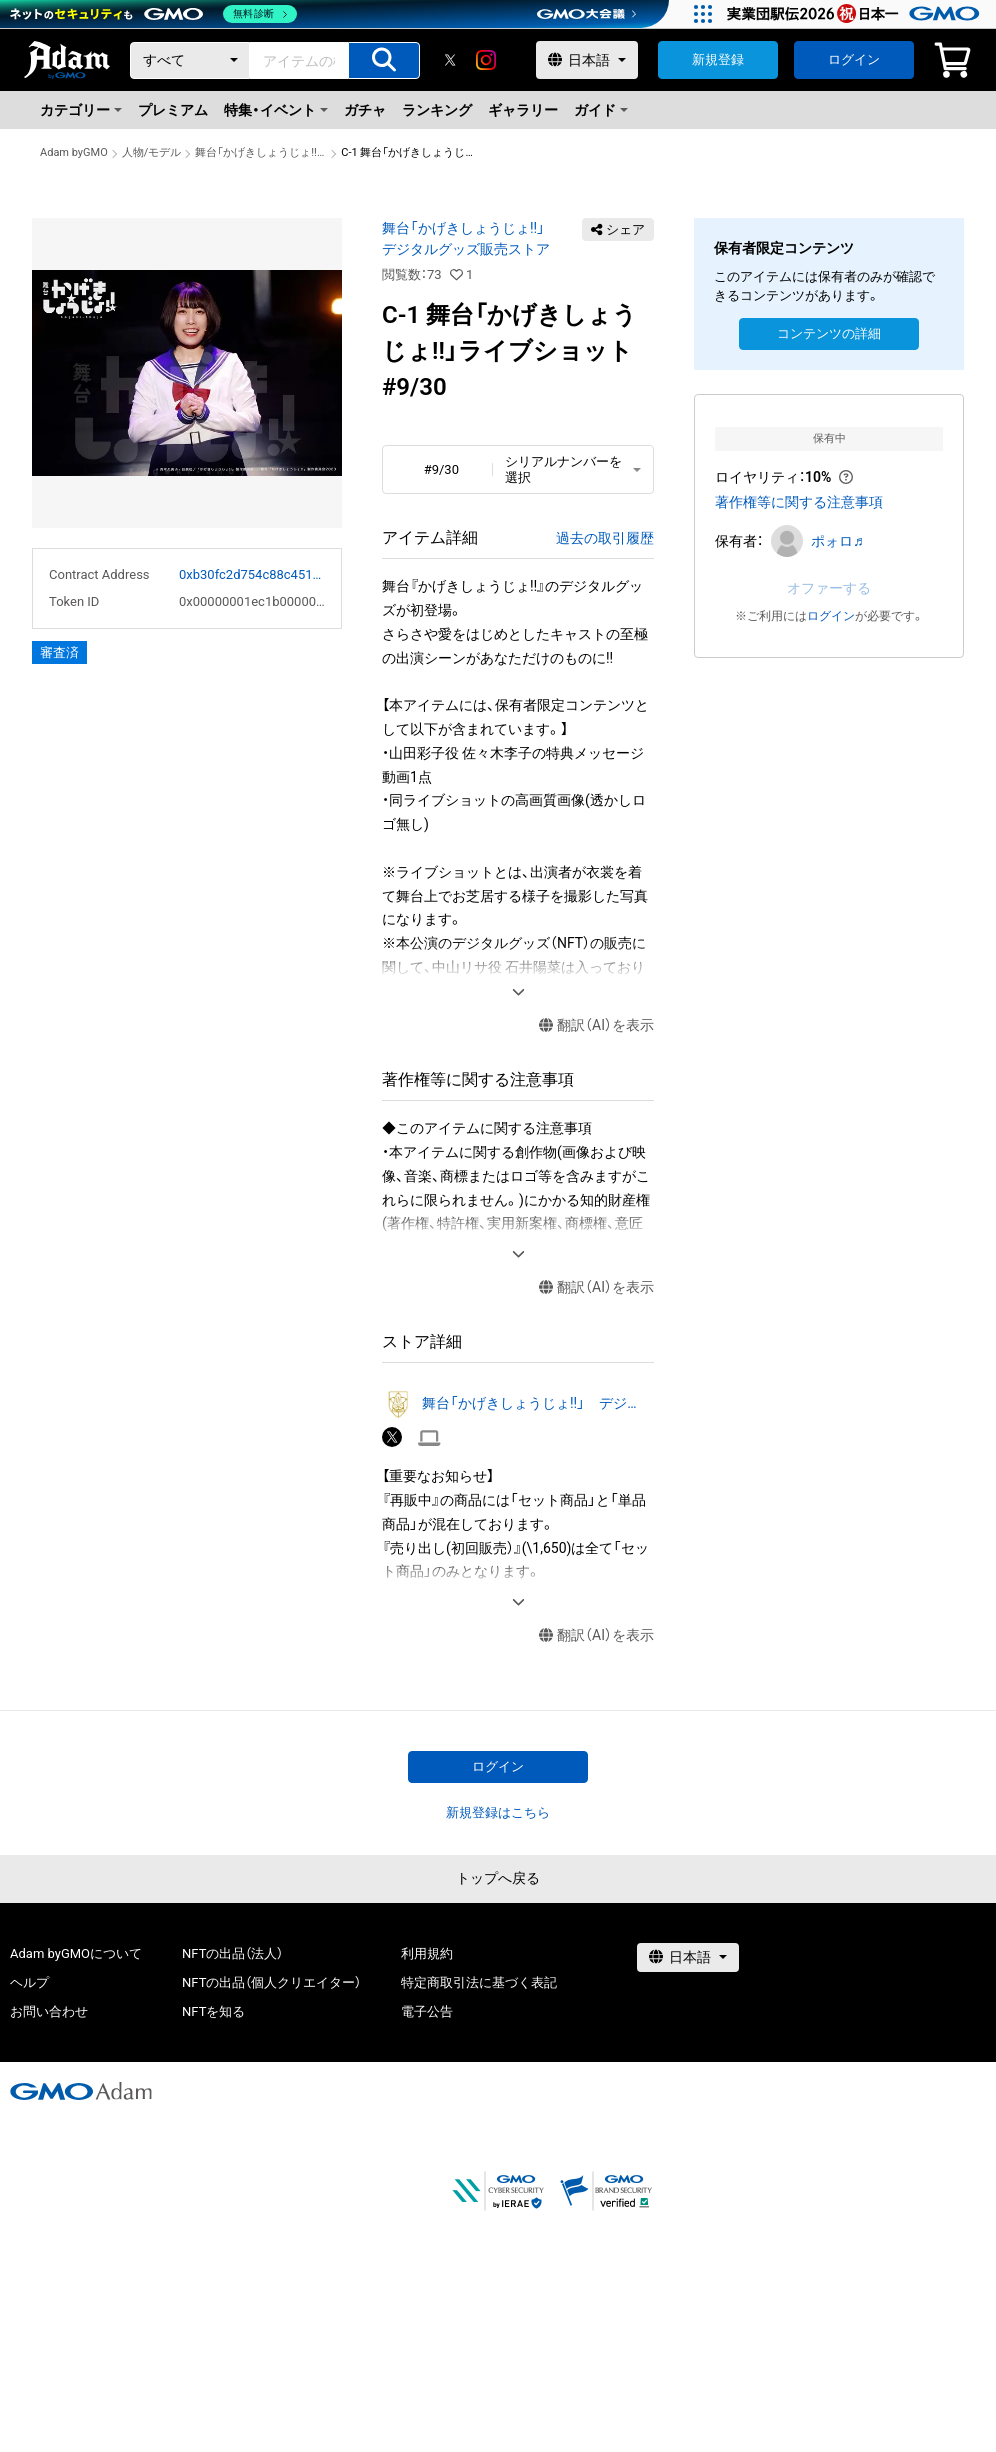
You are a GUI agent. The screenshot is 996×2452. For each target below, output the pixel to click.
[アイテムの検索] (384, 60)
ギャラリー (523, 110)
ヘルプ (29, 1982)
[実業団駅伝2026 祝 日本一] (856, 14)
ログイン (854, 59)
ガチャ (365, 110)
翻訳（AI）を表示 (596, 1025)
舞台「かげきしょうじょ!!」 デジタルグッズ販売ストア (261, 152)
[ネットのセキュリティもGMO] (153, 14)
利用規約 (427, 1953)
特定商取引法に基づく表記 (479, 1982)
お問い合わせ (49, 2011)
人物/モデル (152, 152)
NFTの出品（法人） (232, 1953)
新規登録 (718, 59)
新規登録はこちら (498, 1812)
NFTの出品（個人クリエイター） (271, 1982)
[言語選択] (587, 60)
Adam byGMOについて (76, 1953)
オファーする (829, 588)
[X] (450, 60)
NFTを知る (213, 2011)
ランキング (437, 110)
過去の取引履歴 (605, 538)
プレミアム (173, 110)
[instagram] (486, 60)
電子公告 (427, 2011)
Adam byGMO (74, 152)
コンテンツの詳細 (829, 333)
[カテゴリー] (190, 60)
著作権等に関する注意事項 (799, 502)
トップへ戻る (498, 1878)
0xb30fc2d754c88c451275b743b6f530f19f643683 (252, 574)
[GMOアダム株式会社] (81, 2091)
